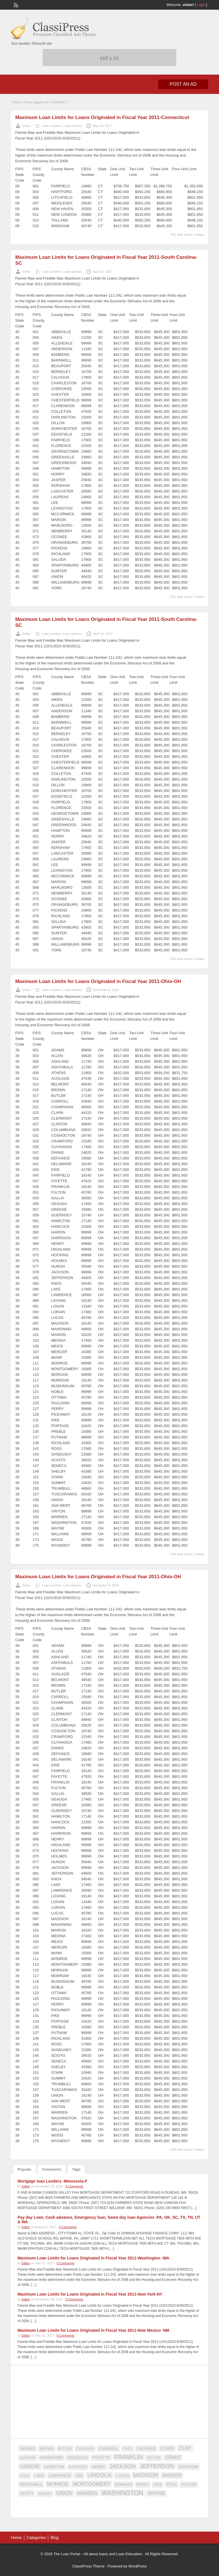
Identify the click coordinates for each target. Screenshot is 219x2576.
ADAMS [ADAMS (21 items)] (27, 2448)
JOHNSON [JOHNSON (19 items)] (188, 2466)
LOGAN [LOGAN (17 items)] (122, 2476)
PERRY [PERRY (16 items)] (143, 2484)
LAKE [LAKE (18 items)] (39, 2475)
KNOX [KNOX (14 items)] (25, 2476)
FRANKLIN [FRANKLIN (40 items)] (128, 2457)
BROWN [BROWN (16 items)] (47, 2448)
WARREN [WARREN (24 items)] (87, 2493)
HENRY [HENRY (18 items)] (98, 2466)
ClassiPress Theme (88, 2566)
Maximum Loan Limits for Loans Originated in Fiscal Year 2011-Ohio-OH (98, 981)
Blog (54, 2537)
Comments (51, 2169)
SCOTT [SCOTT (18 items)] (26, 2493)
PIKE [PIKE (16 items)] (158, 2484)
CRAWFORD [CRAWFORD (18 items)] (51, 2457)
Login (201, 5)
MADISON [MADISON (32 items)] (145, 2475)
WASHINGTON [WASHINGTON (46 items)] (122, 2492)
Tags (76, 2169)
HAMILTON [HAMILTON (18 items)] (54, 2466)
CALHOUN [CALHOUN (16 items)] (85, 2448)
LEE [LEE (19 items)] (79, 2475)
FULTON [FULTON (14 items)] (154, 2458)
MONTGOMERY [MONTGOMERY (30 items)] (91, 2484)
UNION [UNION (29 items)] (64, 2493)
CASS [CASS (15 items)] (127, 2449)
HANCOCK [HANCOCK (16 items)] (78, 2467)
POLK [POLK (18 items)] (171, 2484)
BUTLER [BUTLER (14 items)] (65, 2449)
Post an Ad (183, 84)
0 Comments (74, 2186)
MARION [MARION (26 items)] (171, 2475)
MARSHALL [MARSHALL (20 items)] (31, 2484)
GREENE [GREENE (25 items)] (30, 2466)
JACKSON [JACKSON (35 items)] (123, 2466)
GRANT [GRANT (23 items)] (173, 2457)
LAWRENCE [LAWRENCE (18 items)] (60, 2475)
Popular (24, 2169)
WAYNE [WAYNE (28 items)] (156, 2493)
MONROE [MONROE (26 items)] (57, 2484)
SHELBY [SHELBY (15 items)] (45, 2494)
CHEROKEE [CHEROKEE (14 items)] (146, 2449)
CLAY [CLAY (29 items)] (185, 2448)
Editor (26, 126)
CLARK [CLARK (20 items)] (167, 2448)
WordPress (137, 2566)
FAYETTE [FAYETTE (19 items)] (101, 2457)
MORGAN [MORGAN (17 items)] (123, 2484)
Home (16, 102)
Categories (36, 2537)
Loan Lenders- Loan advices (62, 126)
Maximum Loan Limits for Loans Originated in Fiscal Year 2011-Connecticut (102, 117)
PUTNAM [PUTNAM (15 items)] (188, 2485)
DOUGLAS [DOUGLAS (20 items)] (77, 2457)
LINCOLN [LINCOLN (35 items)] (99, 2475)
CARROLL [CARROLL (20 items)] (108, 2448)
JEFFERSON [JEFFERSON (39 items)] (157, 2466)
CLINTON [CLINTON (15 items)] (27, 2458)
